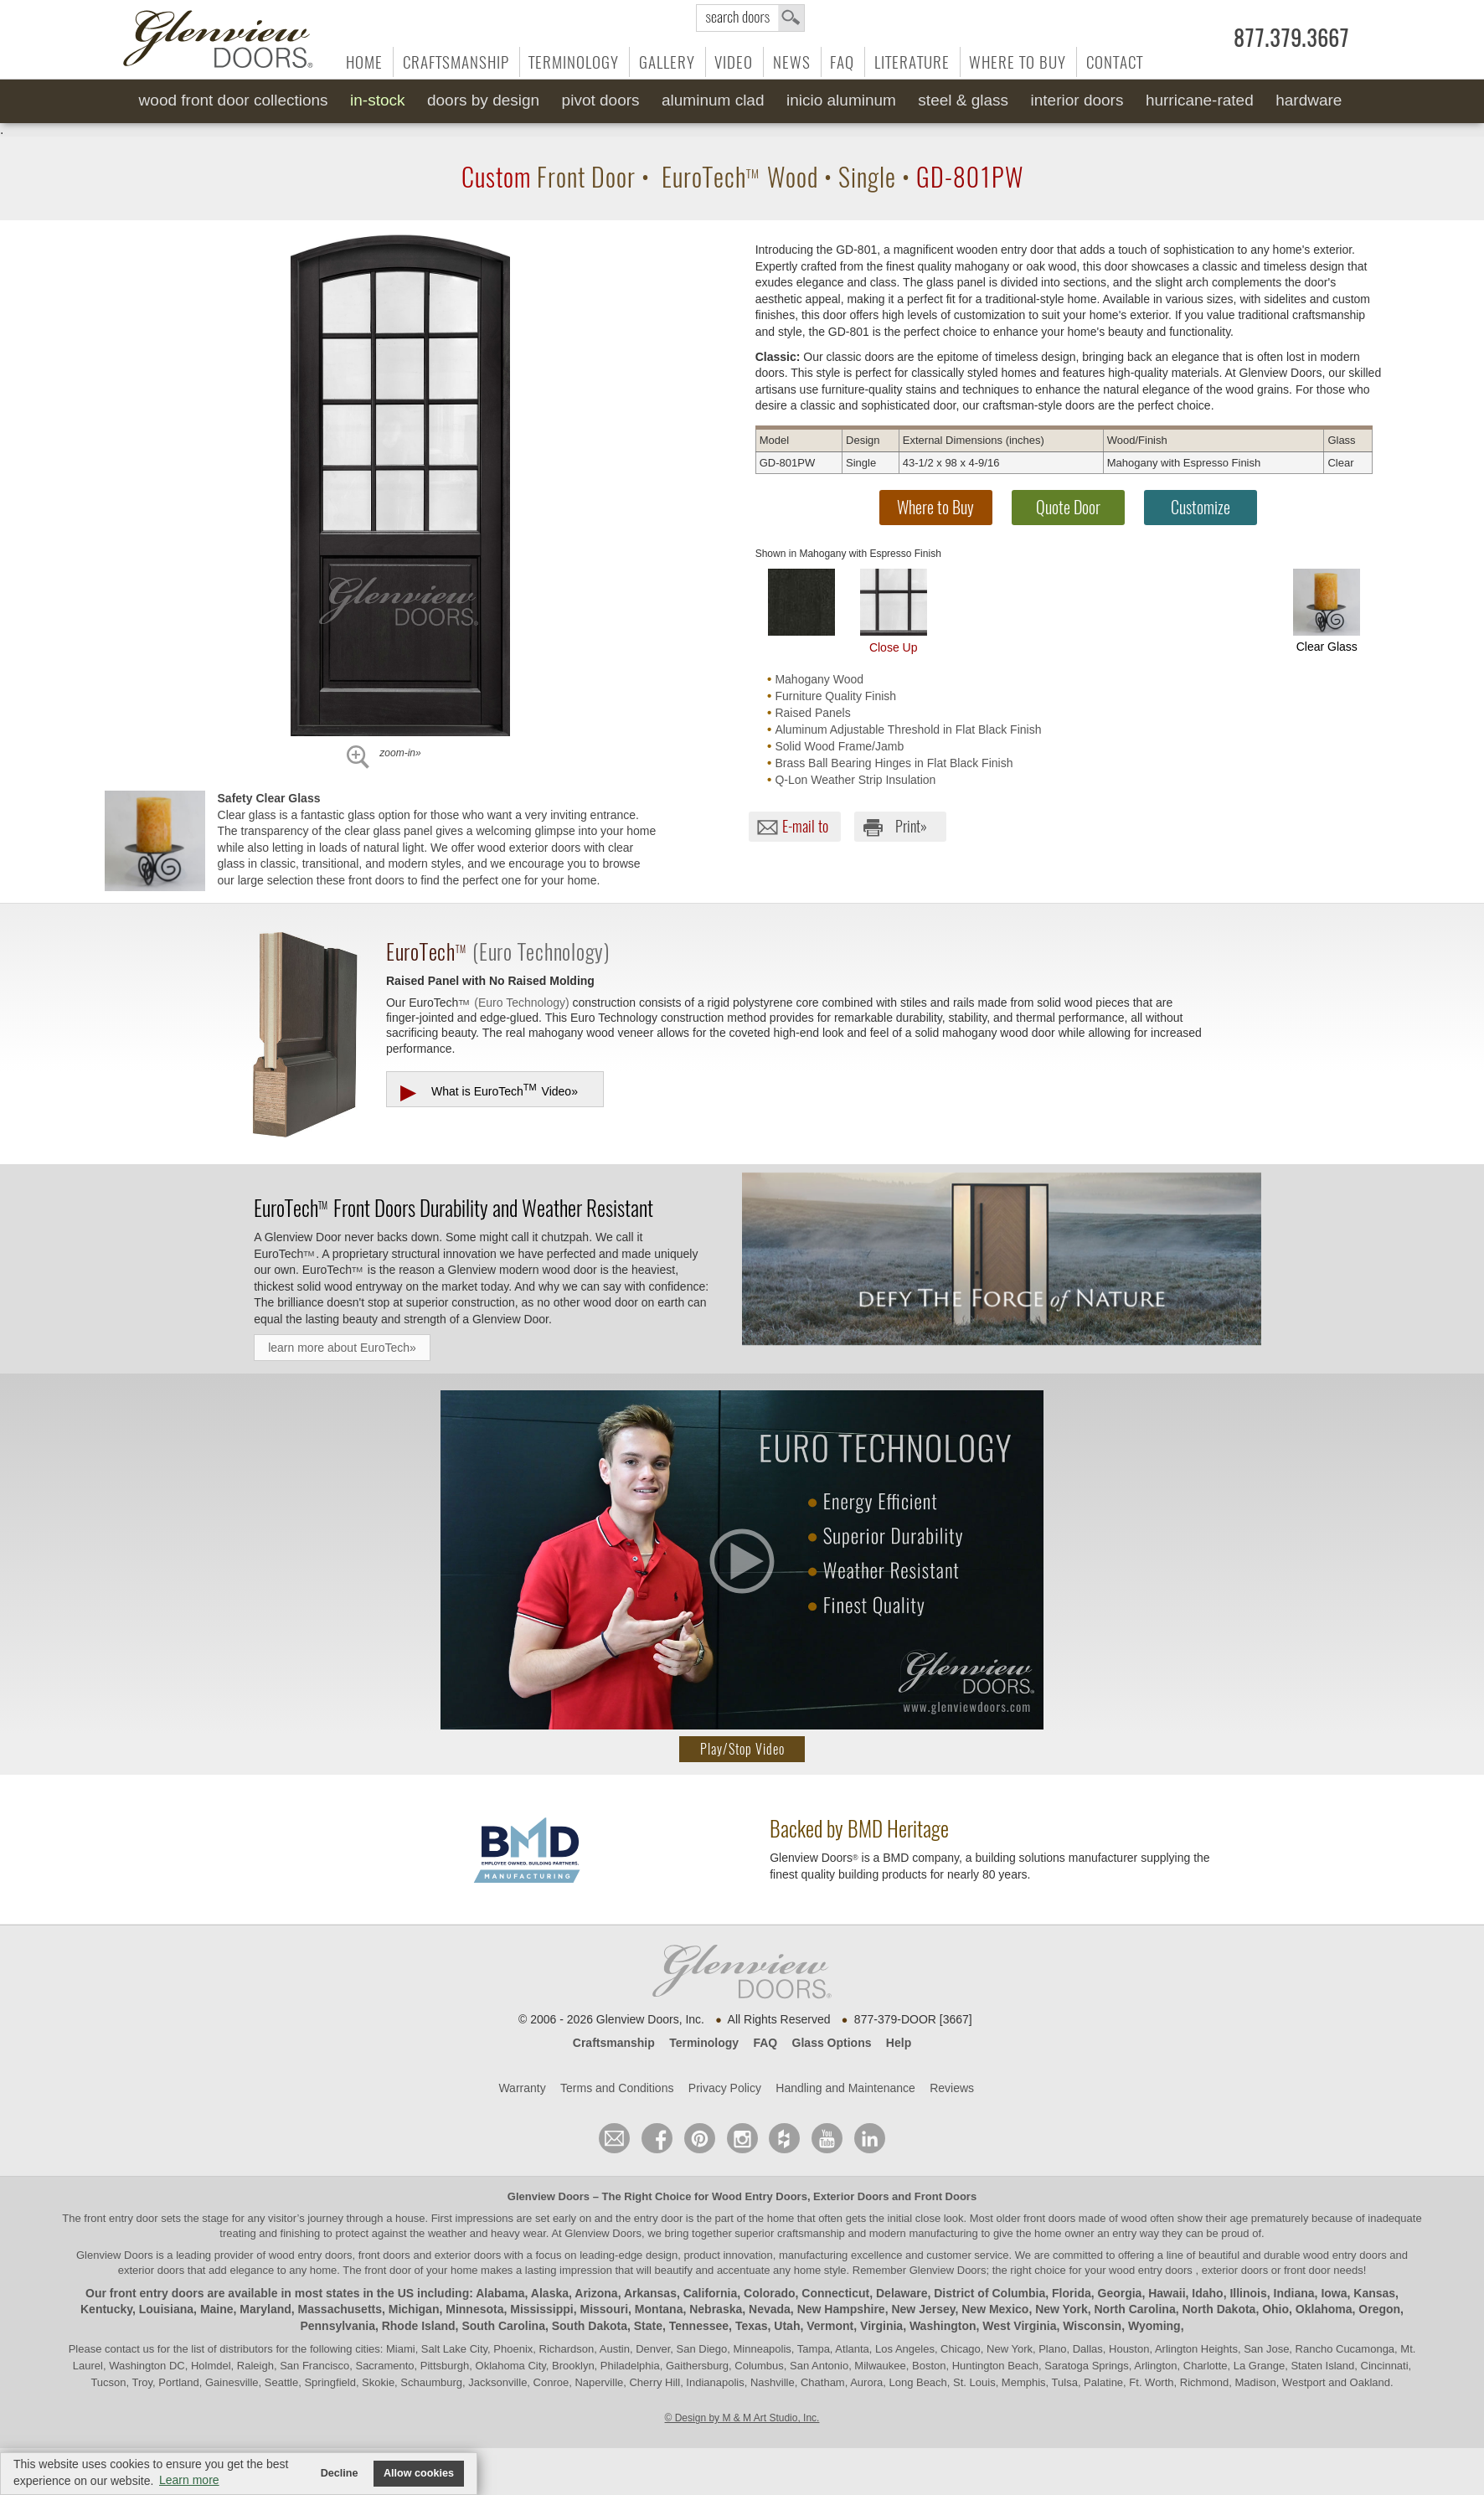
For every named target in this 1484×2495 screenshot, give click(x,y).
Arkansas (650, 2293)
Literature (912, 62)
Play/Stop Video (742, 1749)
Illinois (1247, 2293)
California (710, 2293)
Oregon (1379, 2309)
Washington (942, 2326)
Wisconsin (1092, 2326)
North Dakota (1218, 2309)
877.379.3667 (1291, 38)
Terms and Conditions (616, 2088)
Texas (751, 2326)
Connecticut (835, 2293)
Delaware (901, 2293)
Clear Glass (1326, 611)
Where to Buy (1017, 62)
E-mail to (805, 826)
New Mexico (994, 2309)
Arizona (596, 2293)
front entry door (122, 2218)
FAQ (842, 62)
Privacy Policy (724, 2088)
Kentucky (106, 2309)
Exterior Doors (851, 2196)
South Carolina (503, 2326)
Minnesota (474, 2309)
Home (364, 62)
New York (1061, 2309)
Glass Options (832, 2042)
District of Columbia (989, 2293)
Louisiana (166, 2309)
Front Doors (945, 2196)
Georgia (1120, 2293)
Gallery (667, 62)
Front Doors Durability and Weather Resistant (453, 1207)
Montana (659, 2309)
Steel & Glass (963, 100)
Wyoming (1154, 2326)
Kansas (1374, 2293)
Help (898, 2042)
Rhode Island (419, 2326)
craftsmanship (811, 2233)
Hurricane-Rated (1200, 100)
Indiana (1294, 2293)
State (648, 2326)
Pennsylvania (337, 2326)
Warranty (521, 2088)
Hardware (1308, 100)
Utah (787, 2326)
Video (733, 62)
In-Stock (377, 100)
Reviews (952, 2088)
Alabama (500, 2293)
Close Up (893, 611)
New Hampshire (841, 2309)
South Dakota (589, 2326)
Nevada (770, 2309)
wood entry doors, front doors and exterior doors (385, 2255)
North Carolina (1134, 2309)
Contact (1114, 62)
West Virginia (1019, 2326)
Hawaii (1166, 2293)
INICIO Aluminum (841, 100)
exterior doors (151, 2270)
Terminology (573, 62)
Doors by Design (483, 100)
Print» (911, 826)
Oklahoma (1324, 2309)
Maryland (265, 2309)
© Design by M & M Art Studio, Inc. (742, 2418)
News (792, 62)
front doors (1049, 2218)
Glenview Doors (549, 2196)
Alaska (550, 2293)
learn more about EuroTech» (342, 1347)
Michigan (414, 2309)
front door (388, 2270)
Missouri (604, 2309)
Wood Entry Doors (759, 2196)
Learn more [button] (189, 2480)
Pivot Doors (601, 100)
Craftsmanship (456, 62)
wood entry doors (1346, 2255)
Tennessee (699, 2326)
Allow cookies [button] (419, 2473)
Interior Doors (1077, 100)
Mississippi (541, 2309)
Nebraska (715, 2309)
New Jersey (923, 2309)
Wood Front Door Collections (233, 100)
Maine (217, 2309)
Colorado (769, 2293)
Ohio (1275, 2309)
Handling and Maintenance (845, 2088)
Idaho (1207, 2293)
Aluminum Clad (713, 100)
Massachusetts (340, 2309)
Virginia (881, 2326)
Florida (1071, 2293)
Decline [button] (339, 2473)
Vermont (829, 2326)
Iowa (1334, 2293)
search (750, 18)
